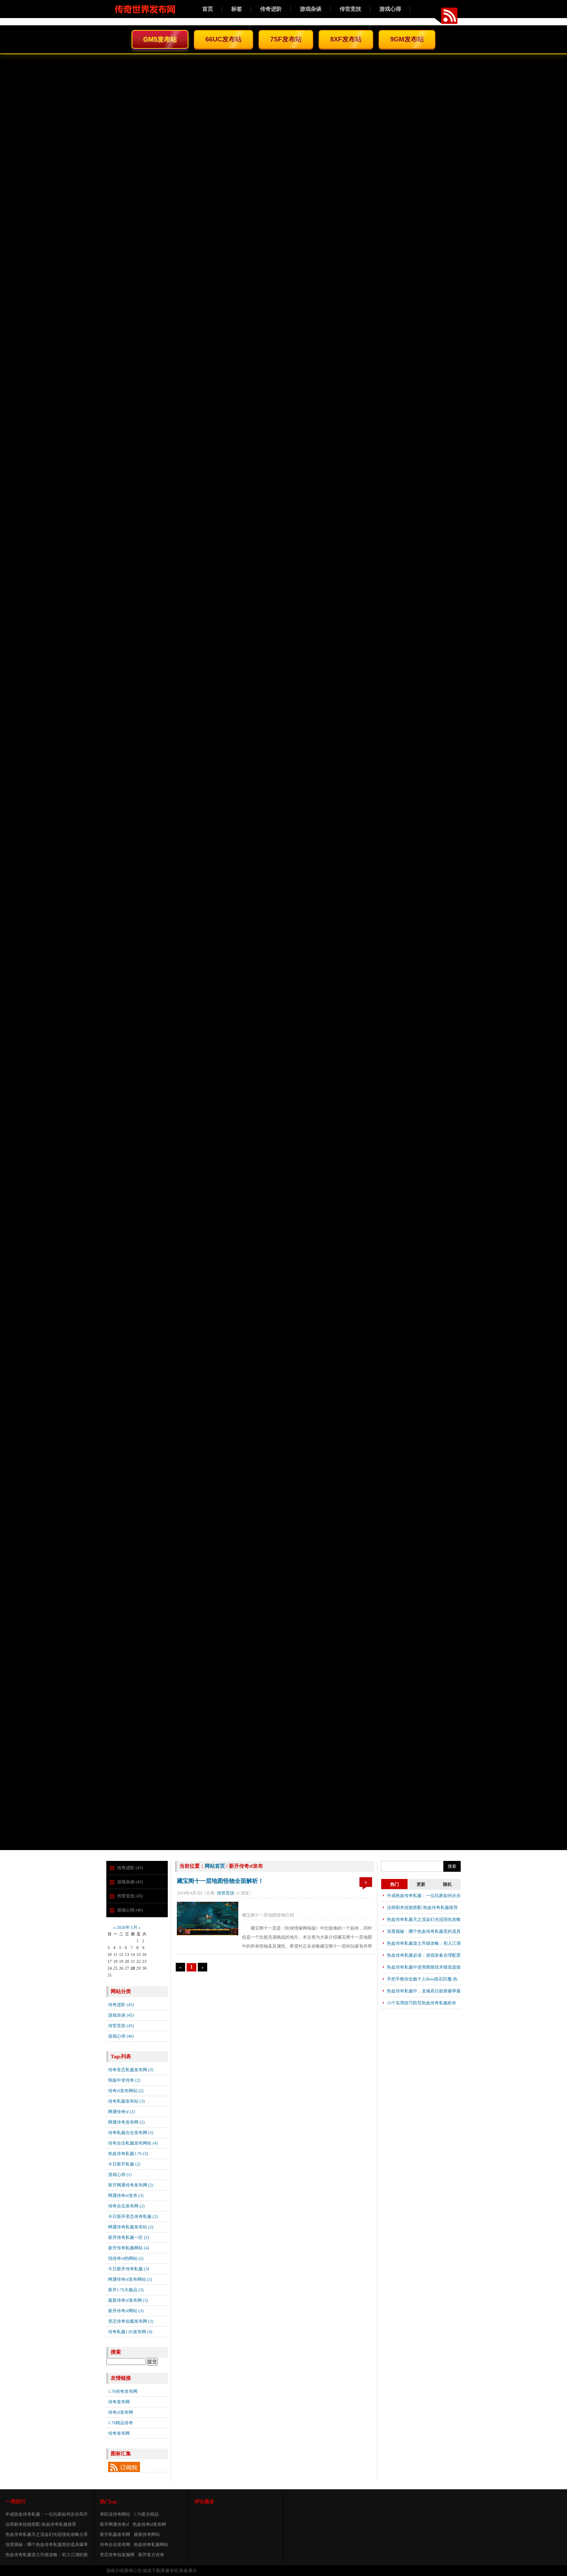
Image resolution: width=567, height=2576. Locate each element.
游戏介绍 (115, 2570)
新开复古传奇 (151, 2554)
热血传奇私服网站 (151, 2544)
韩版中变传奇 (124, 2080)
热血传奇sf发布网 (149, 2524)
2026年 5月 (127, 1927)
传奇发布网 (119, 2401)
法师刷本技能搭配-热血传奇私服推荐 (422, 1907)
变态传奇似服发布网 (130, 2321)
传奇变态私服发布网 (130, 2069)
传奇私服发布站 (126, 2101)
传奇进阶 (271, 9)
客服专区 (169, 2570)
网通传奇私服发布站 (130, 2226)
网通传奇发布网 (126, 2122)
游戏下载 (151, 2570)
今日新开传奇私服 (128, 2268)
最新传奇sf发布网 (128, 2300)
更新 (421, 1884)
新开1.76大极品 (126, 2289)
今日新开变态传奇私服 (133, 2216)
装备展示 (188, 2570)
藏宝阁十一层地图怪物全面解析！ (220, 1881)
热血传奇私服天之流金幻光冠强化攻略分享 (46, 2534)
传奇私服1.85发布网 (130, 2331)
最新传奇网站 (147, 2534)
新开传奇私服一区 (128, 2237)
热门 (394, 1884)
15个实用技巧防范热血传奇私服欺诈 (421, 2002)
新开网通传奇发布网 (130, 2185)
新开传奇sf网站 (126, 2310)
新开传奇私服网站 (128, 2247)
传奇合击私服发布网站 (133, 2143)
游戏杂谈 (310, 9)
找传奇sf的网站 (126, 2258)
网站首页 (215, 1866)
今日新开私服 (124, 2164)
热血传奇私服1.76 (128, 2153)
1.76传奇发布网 (122, 2391)
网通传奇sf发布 (126, 2195)
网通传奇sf (121, 2111)
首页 (207, 9)
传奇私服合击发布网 (130, 2132)
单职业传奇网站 (115, 2514)
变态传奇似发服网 (117, 2554)
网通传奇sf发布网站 (130, 2279)
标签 (236, 9)
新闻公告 (133, 2570)
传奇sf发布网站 (126, 2090)
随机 (447, 1884)
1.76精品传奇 (120, 2422)
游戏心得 (390, 9)
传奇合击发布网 (126, 2206)
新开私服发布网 (115, 2534)
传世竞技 (350, 9)
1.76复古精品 (146, 2514)
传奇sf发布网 (120, 2412)
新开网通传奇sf (114, 2524)
